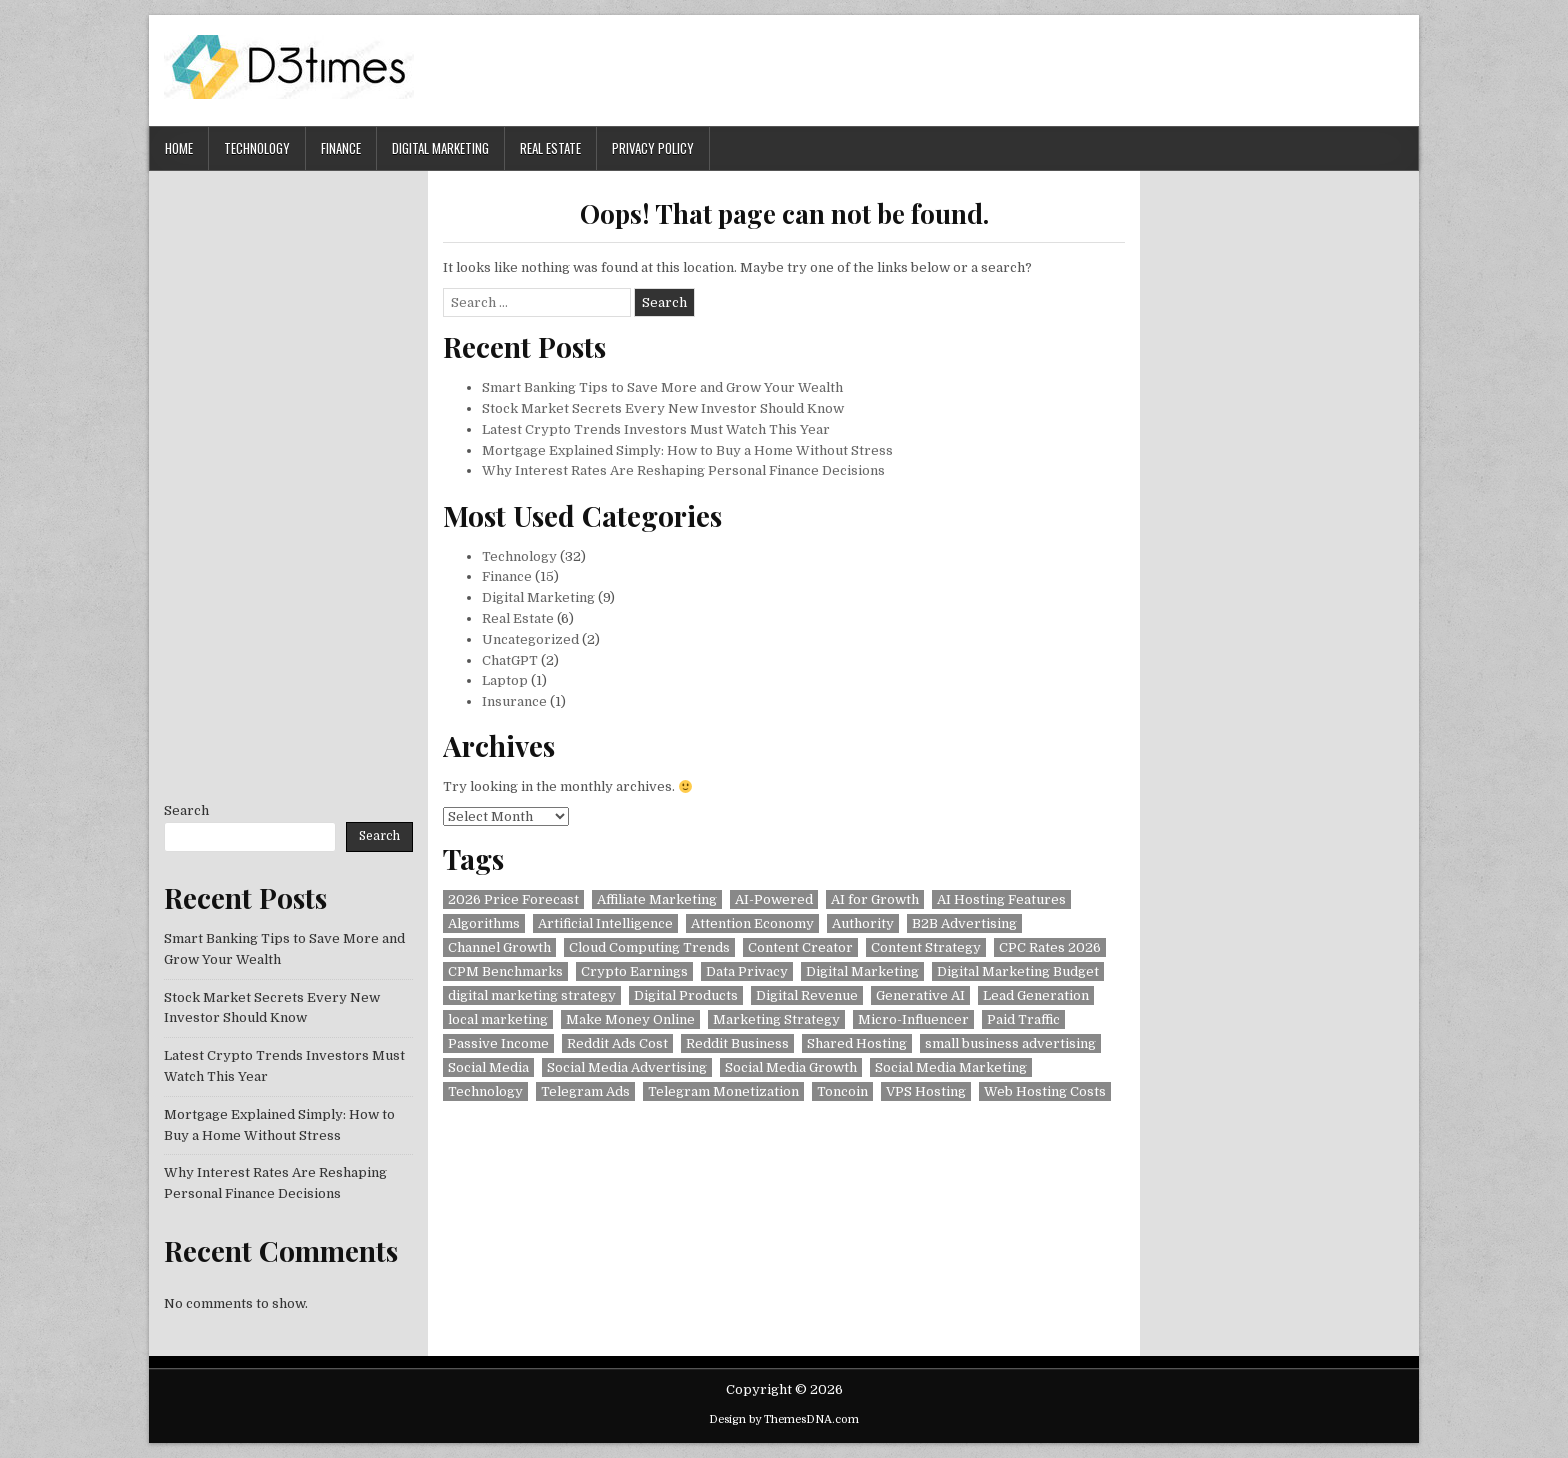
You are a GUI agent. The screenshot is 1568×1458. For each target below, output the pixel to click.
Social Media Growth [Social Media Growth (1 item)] (791, 1067)
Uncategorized (530, 639)
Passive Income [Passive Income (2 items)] (498, 1043)
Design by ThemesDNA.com (784, 1419)
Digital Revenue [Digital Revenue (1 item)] (807, 995)
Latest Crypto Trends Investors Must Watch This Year (656, 429)
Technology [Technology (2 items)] (485, 1091)
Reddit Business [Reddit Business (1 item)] (737, 1043)
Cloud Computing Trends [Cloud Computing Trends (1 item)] (649, 947)
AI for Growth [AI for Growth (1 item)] (875, 899)
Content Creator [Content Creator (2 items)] (800, 947)
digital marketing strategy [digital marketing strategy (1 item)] (532, 995)
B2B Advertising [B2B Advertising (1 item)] (964, 923)
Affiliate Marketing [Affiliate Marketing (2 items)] (657, 899)
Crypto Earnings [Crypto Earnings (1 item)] (634, 971)
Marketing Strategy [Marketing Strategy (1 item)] (776, 1019)
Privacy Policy (653, 148)
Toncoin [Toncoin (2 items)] (842, 1091)
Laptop (505, 680)
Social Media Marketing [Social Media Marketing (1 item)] (951, 1067)
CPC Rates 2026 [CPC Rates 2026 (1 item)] (1050, 947)
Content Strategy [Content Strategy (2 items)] (926, 947)
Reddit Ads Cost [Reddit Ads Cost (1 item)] (617, 1043)
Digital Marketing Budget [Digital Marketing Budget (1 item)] (1018, 971)
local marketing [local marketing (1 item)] (498, 1019)
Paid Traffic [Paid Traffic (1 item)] (1023, 1019)
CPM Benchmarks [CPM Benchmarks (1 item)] (505, 971)
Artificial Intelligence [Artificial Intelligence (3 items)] (605, 923)
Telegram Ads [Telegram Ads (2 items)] (585, 1091)
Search (186, 810)
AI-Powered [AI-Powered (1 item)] (774, 899)
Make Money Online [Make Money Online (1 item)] (630, 1019)
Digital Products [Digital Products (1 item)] (686, 995)
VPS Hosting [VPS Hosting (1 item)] (926, 1091)
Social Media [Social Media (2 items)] (488, 1067)
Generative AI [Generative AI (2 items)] (920, 995)
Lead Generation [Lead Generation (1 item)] (1036, 995)
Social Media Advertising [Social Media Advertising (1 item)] (627, 1067)
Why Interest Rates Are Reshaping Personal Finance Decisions (683, 470)
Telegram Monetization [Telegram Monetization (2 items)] (723, 1091)
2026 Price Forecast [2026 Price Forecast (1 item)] (513, 899)
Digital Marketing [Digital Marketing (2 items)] (862, 971)
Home (179, 148)
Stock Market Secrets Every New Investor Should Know (663, 408)
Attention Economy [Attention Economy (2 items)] (752, 923)
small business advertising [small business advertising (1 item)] (1010, 1043)
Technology (257, 148)
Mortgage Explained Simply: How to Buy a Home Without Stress (687, 450)
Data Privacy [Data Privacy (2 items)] (747, 971)
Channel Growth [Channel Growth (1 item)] (499, 947)
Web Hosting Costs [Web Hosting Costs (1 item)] (1045, 1091)
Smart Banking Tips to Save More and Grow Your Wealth (662, 387)
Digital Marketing (440, 148)
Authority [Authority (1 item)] (863, 923)
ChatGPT (510, 660)
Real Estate (550, 148)
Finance (341, 148)
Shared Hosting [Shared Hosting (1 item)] (857, 1043)
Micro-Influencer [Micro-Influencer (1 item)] (913, 1019)
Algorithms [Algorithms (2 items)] (484, 923)
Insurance (514, 701)
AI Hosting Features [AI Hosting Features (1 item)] (1001, 899)
